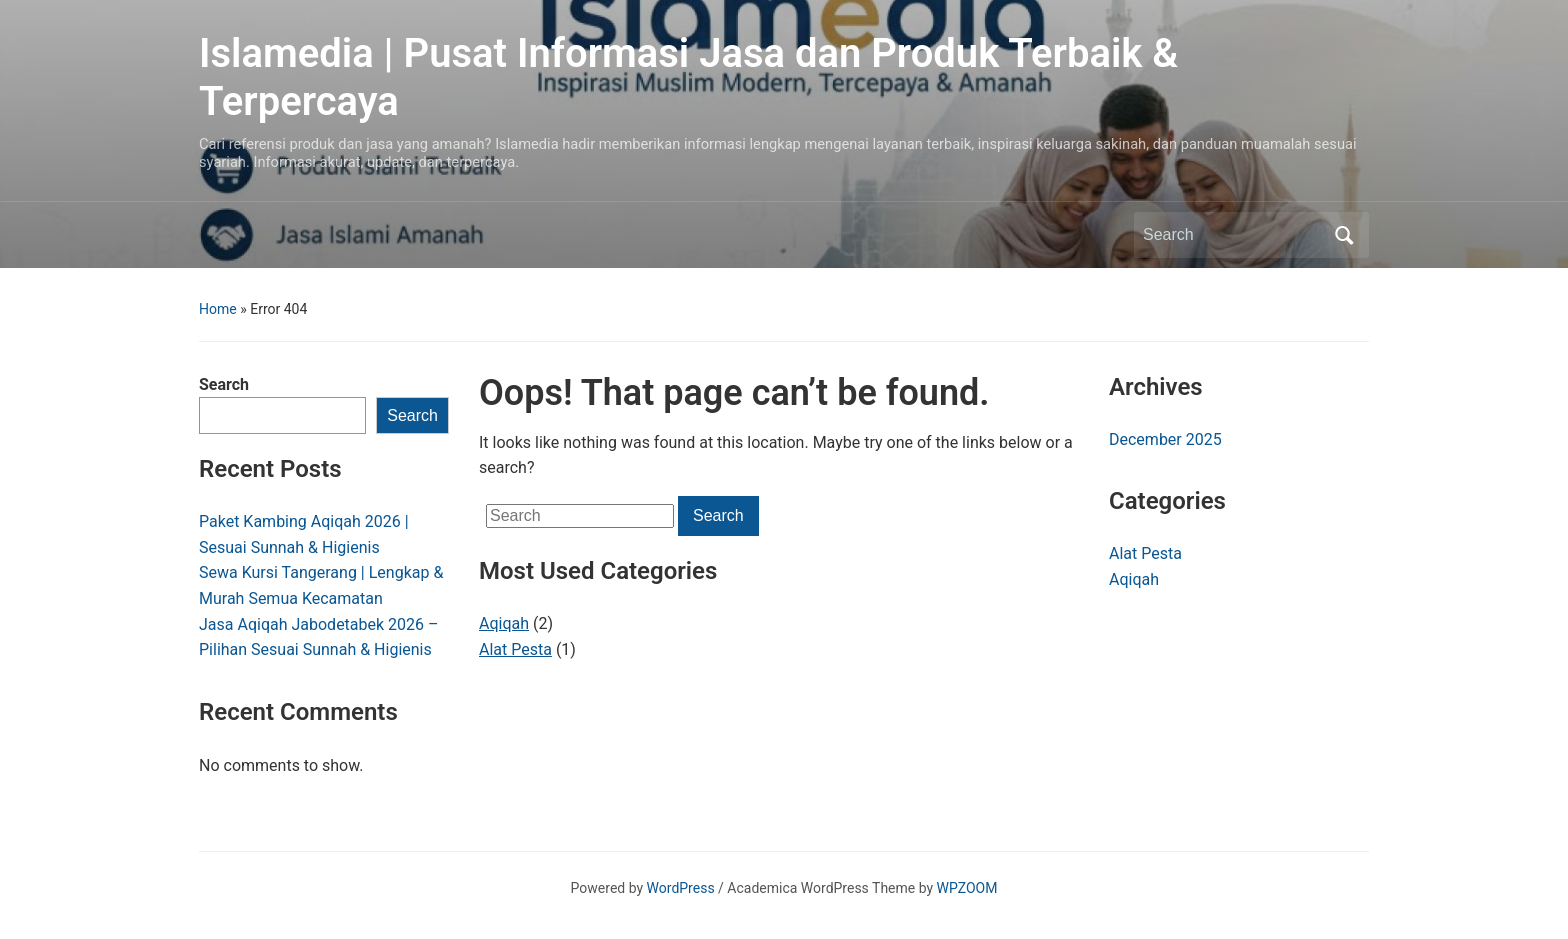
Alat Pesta (515, 649)
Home (218, 309)
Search (224, 384)
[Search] (1233, 235)
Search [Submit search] (1344, 235)
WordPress (681, 888)
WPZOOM (967, 888)
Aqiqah (504, 623)
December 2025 (1165, 439)
